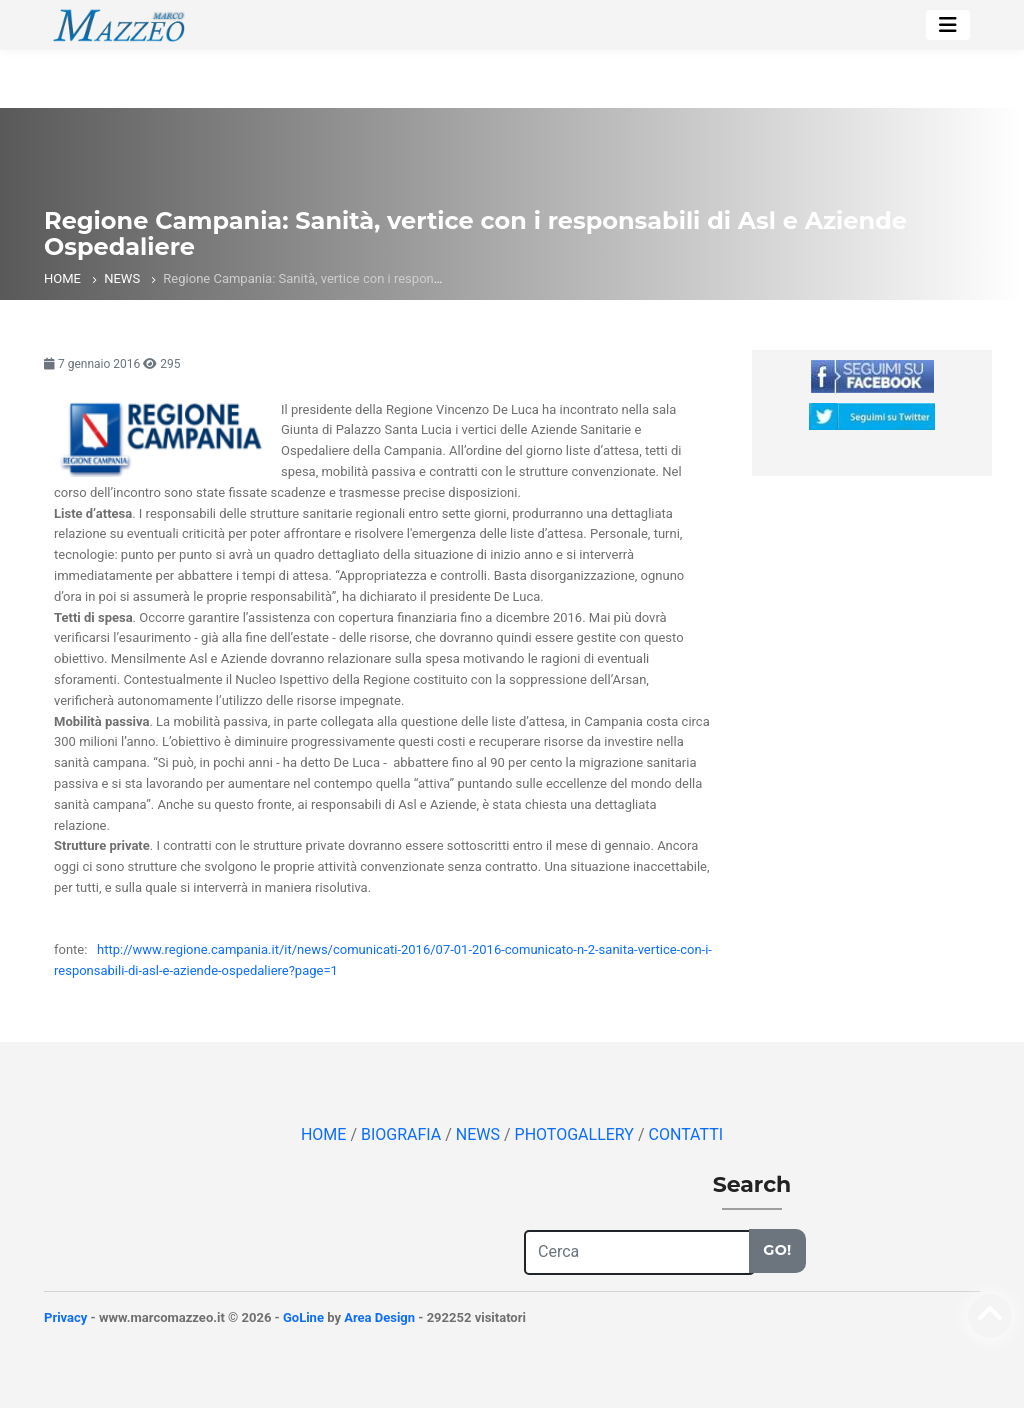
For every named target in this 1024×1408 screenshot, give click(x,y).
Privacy (65, 1317)
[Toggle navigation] (948, 25)
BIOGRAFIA (403, 1134)
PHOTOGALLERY (576, 1134)
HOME (62, 278)
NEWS (122, 278)
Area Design (379, 1317)
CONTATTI (686, 1134)
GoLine (303, 1317)
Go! (777, 1250)
